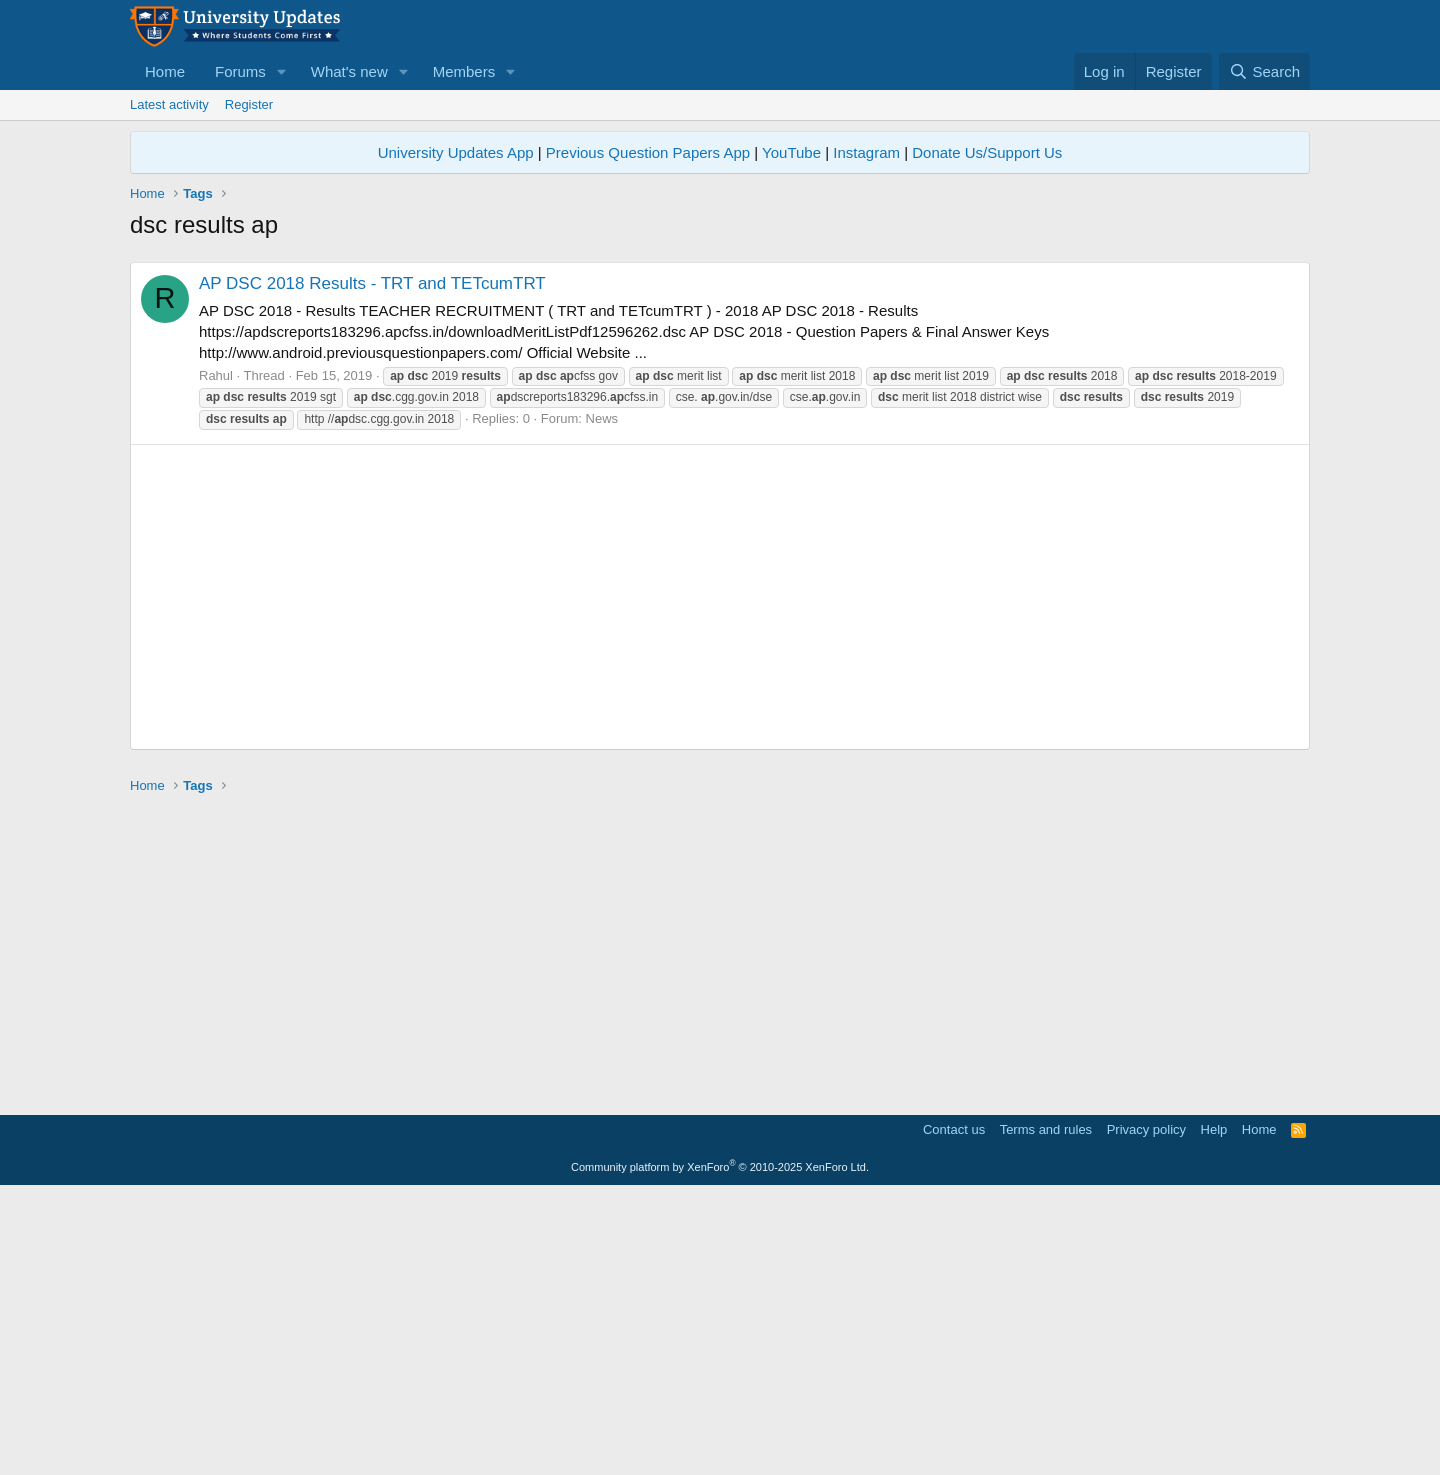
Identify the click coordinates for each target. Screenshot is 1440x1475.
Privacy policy (1146, 1409)
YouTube (791, 152)
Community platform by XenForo (720, 1447)
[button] (282, 71)
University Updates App (456, 152)
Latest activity (169, 104)
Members (464, 71)
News (602, 698)
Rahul (216, 655)
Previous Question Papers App (648, 152)
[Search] (1264, 71)
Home (165, 71)
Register (249, 104)
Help (1214, 1409)
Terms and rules (1046, 1409)
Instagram (866, 152)
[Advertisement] (720, 392)
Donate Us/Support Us (987, 152)
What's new (349, 71)
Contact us (954, 1409)
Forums (240, 71)
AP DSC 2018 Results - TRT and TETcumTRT (372, 563)
